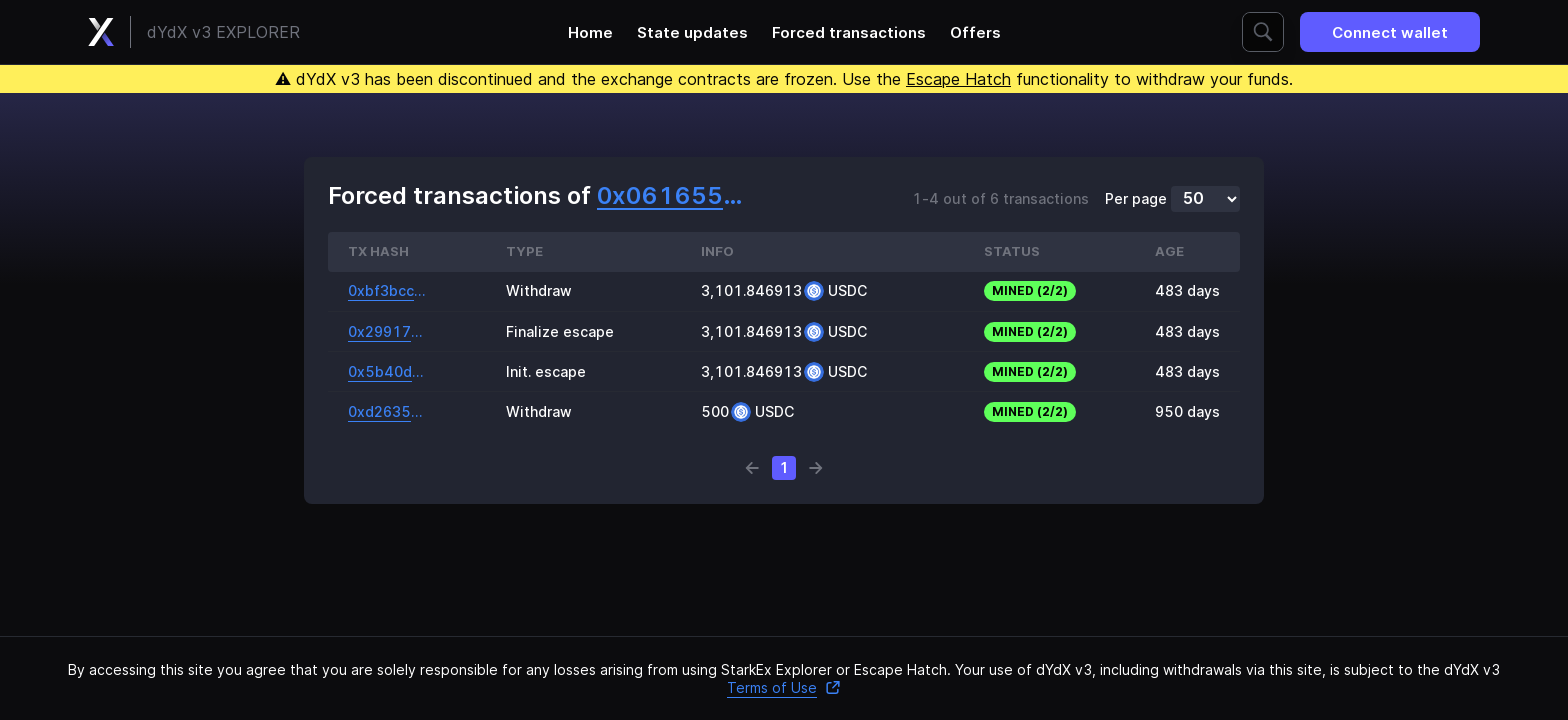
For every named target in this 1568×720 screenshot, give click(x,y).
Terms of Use (784, 687)
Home (590, 32)
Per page (1136, 199)
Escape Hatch (958, 79)
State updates (692, 32)
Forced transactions (849, 32)
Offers (975, 32)
